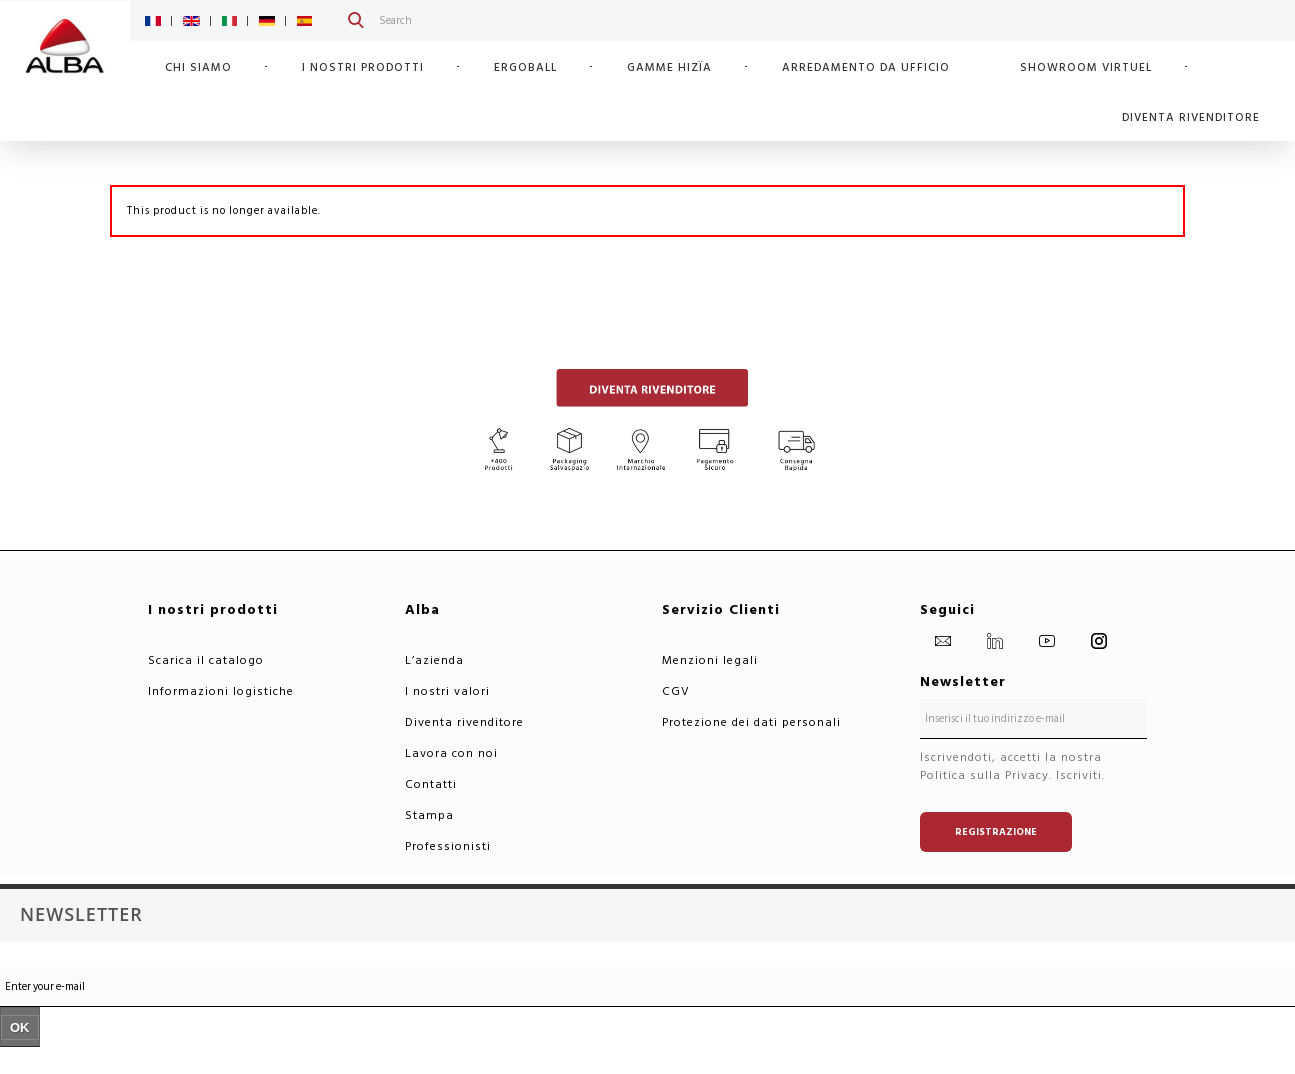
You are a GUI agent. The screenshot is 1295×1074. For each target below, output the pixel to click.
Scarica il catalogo (206, 660)
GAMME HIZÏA (669, 67)
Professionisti (448, 846)
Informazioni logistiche (221, 691)
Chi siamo (198, 67)
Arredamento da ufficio (866, 67)
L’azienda (434, 660)
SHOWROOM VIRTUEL (1086, 67)
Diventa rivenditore (1191, 117)
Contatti (431, 784)
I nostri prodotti (363, 67)
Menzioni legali (710, 660)
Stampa (429, 815)
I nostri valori (447, 691)
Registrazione (996, 832)
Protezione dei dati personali (751, 722)
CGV (676, 691)
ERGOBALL (525, 67)
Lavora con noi (451, 753)
